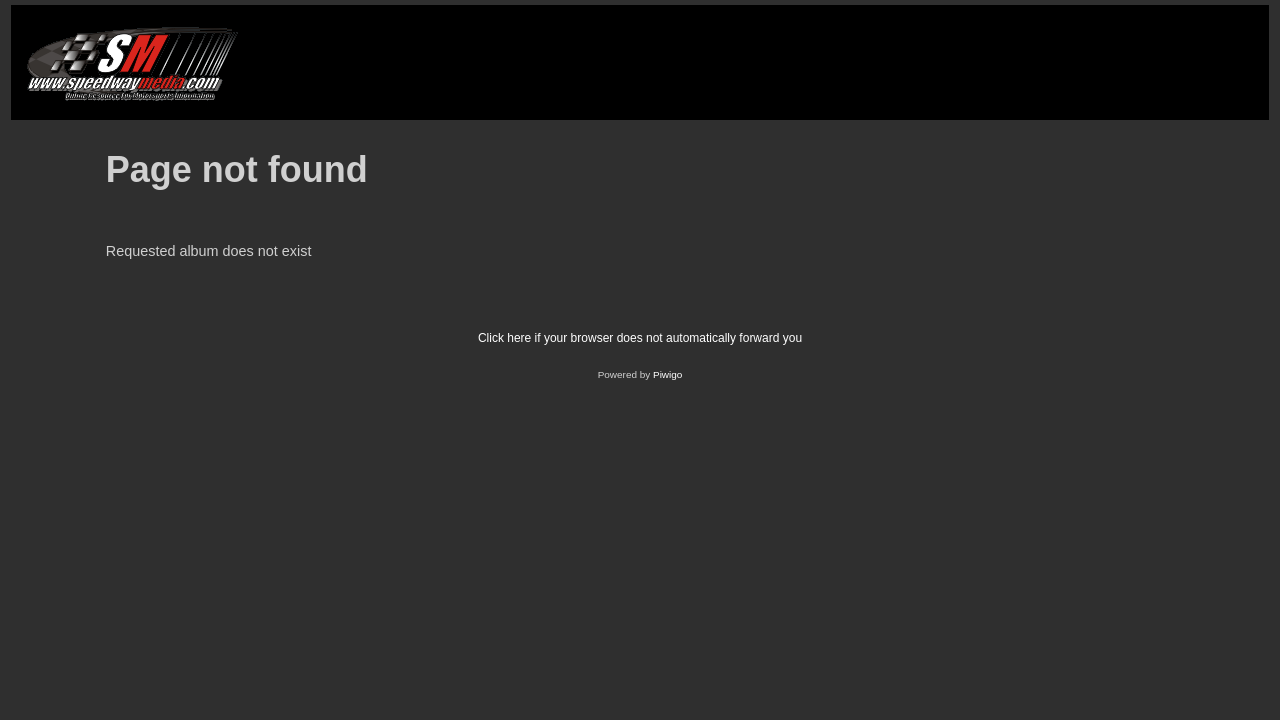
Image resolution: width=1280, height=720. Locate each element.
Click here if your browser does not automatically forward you (640, 338)
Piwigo (667, 374)
